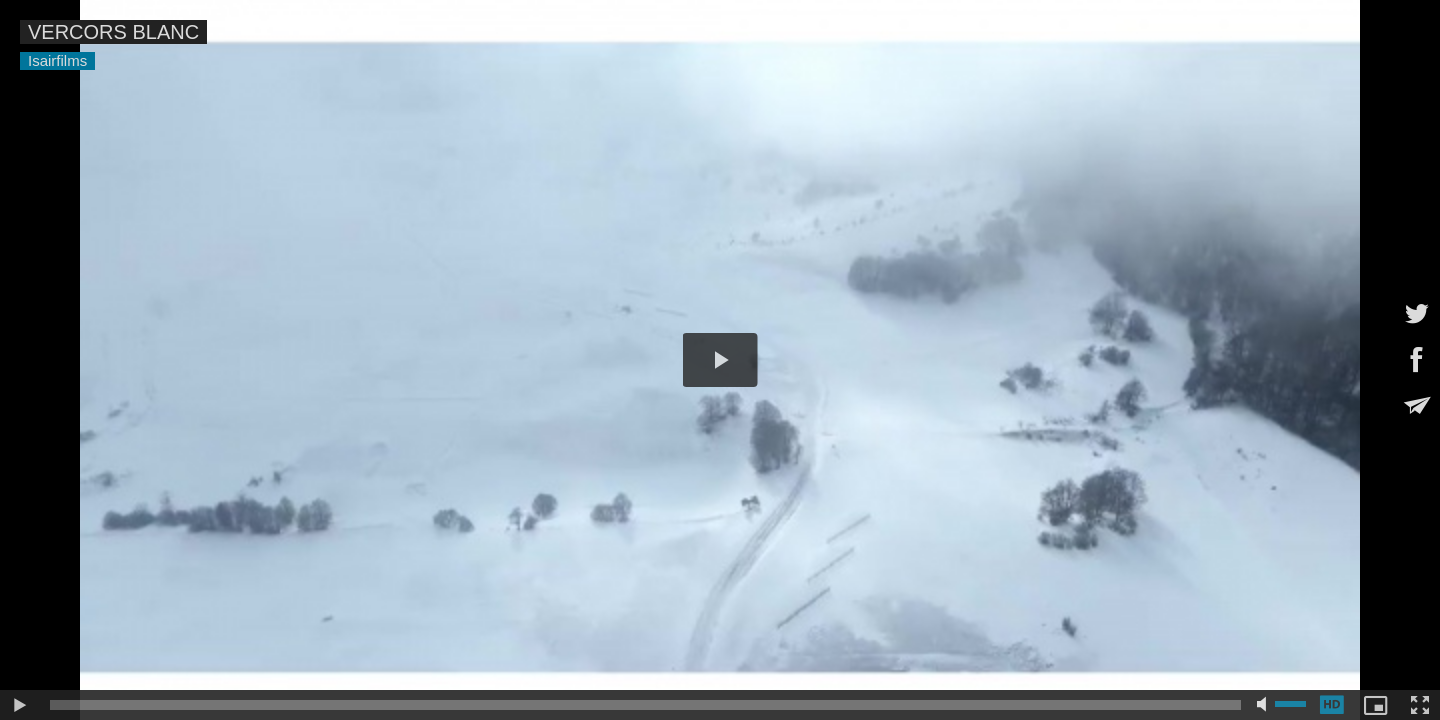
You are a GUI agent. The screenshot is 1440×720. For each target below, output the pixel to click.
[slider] (645, 705)
